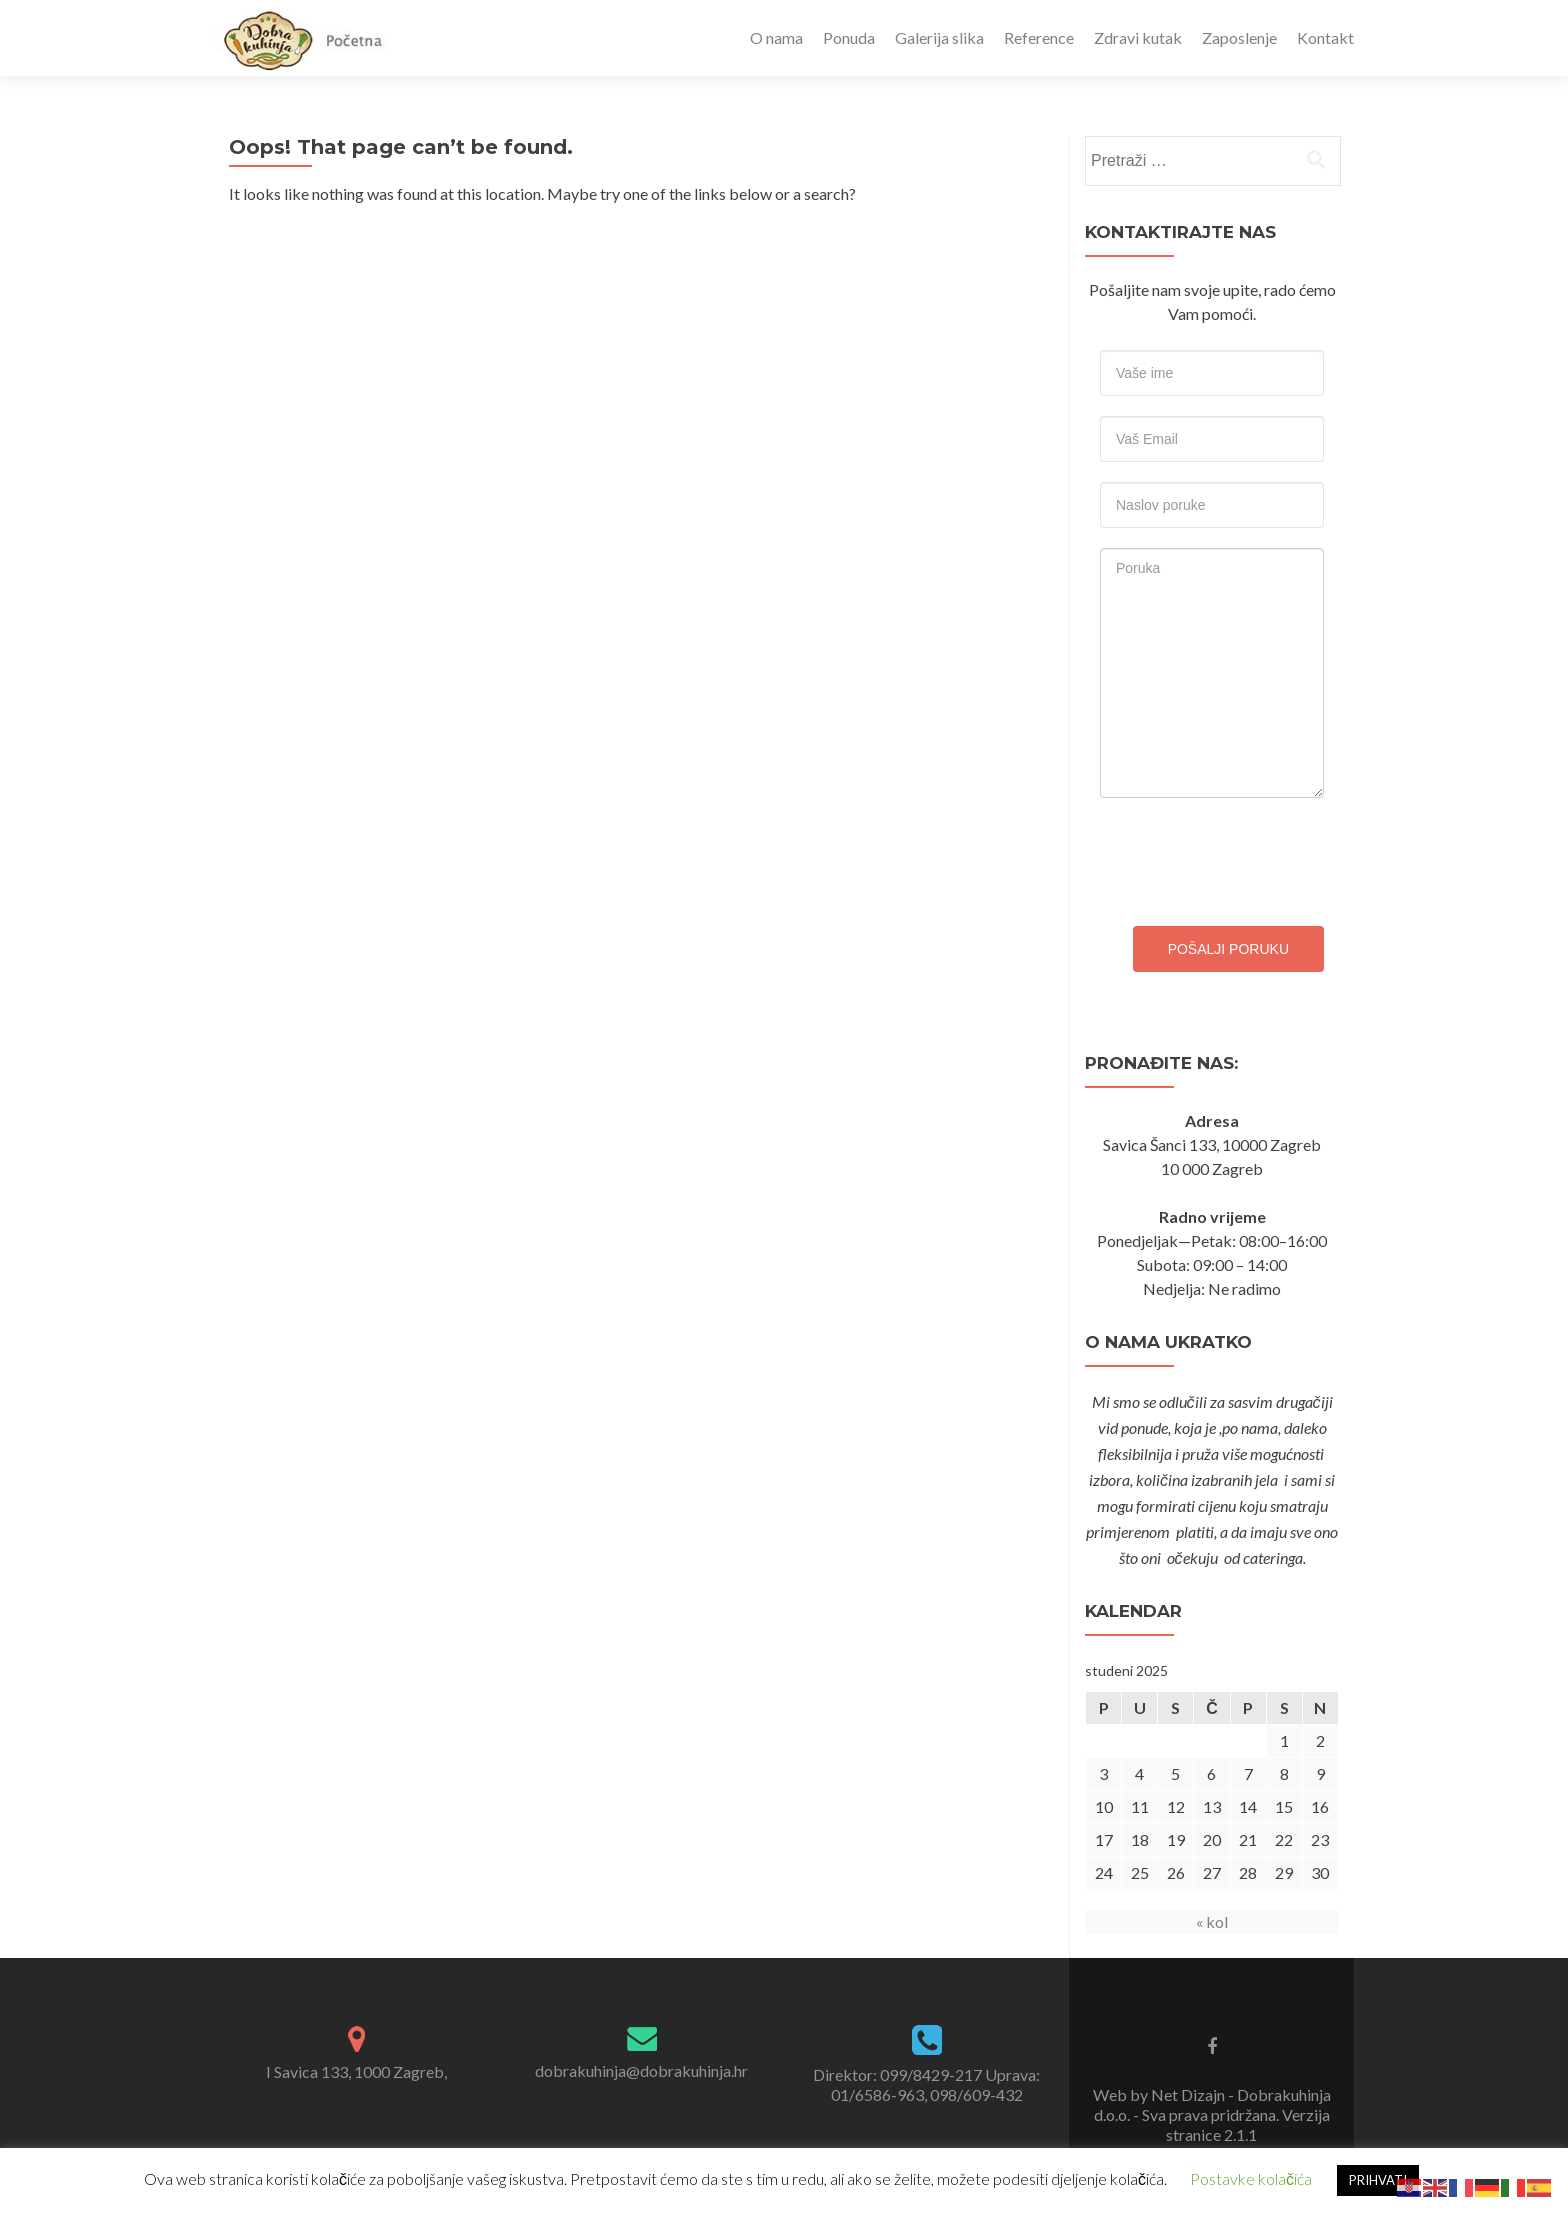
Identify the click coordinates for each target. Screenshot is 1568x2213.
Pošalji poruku (1228, 949)
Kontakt (1325, 37)
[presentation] (1252, 857)
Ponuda (849, 37)
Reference (1039, 37)
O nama (776, 37)
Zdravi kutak (1138, 37)
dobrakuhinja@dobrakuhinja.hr (641, 2070)
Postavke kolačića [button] (1251, 2178)
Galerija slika (939, 37)
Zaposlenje (1239, 37)
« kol (1212, 1921)
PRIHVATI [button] (1378, 2180)
